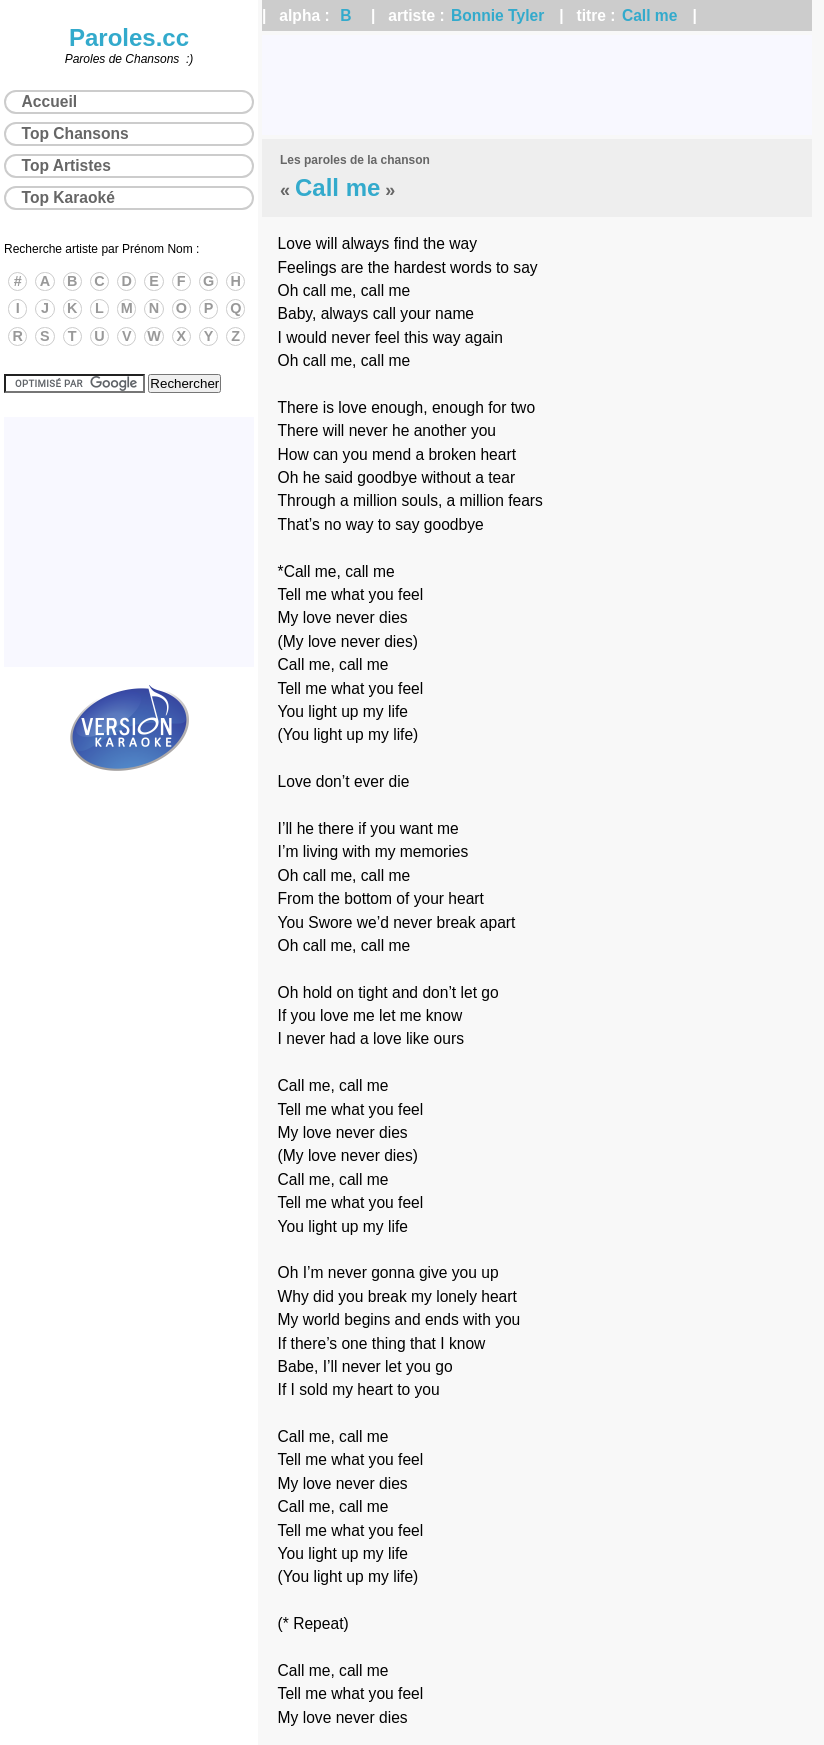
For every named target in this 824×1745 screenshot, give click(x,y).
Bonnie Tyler (497, 15)
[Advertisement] (537, 85)
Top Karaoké (68, 197)
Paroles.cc (129, 37)
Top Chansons (75, 133)
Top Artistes (66, 165)
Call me (649, 15)
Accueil (49, 101)
